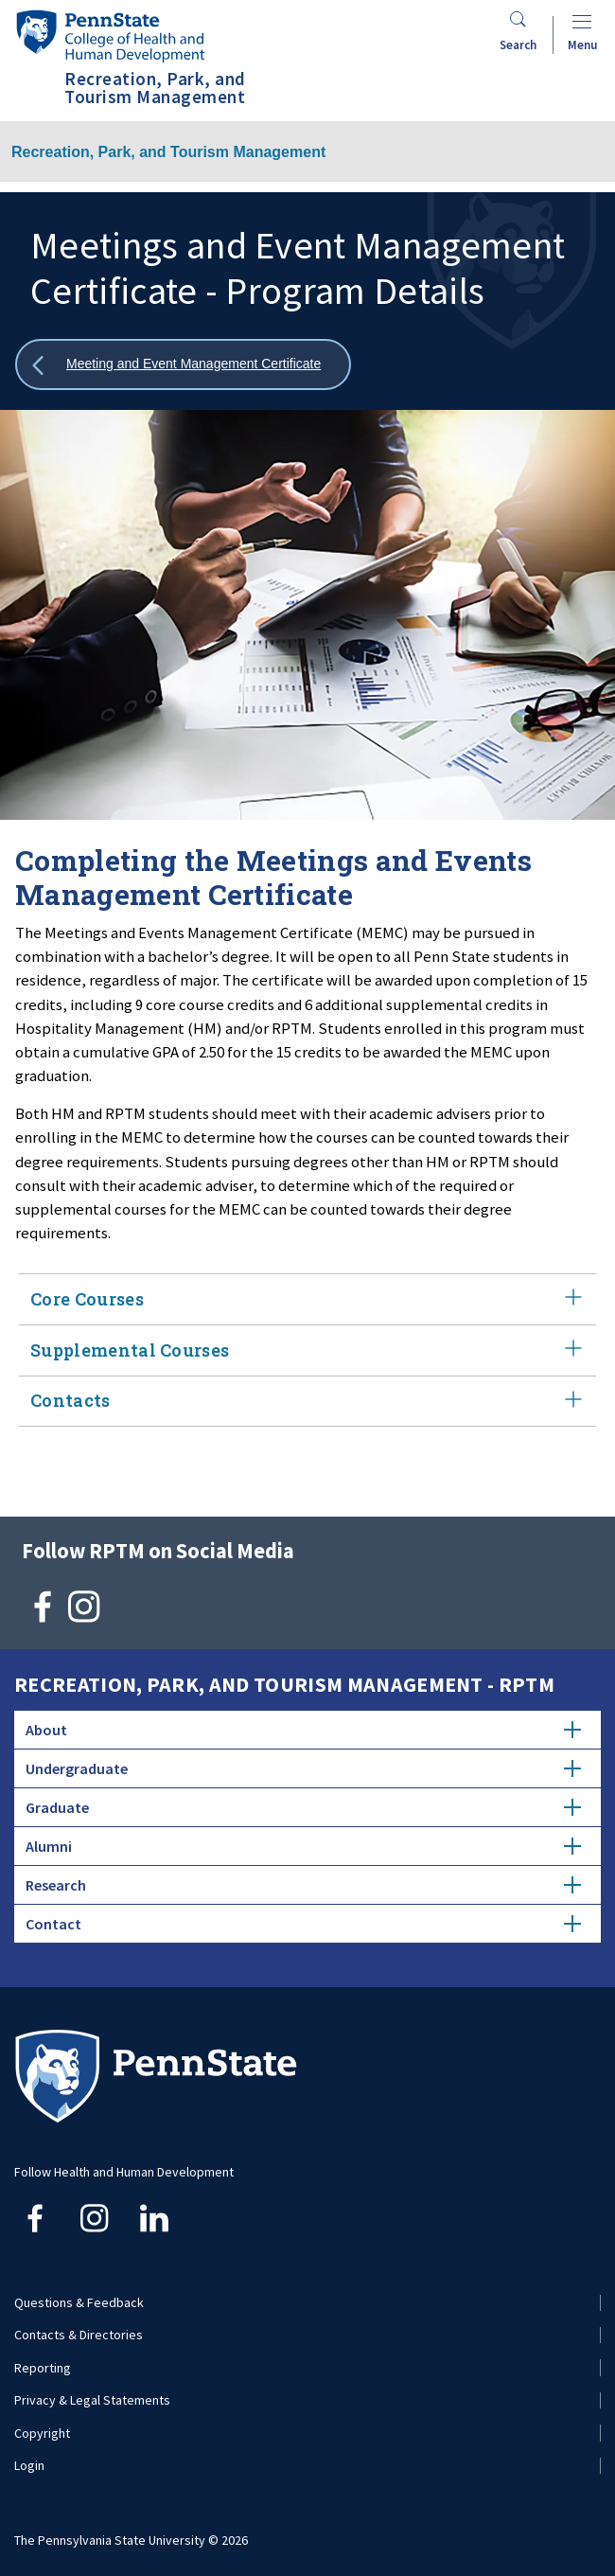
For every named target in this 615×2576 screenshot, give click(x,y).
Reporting (42, 2367)
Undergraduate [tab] (303, 1768)
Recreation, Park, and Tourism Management (168, 152)
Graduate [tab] (303, 1807)
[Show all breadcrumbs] (183, 365)
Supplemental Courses (307, 1350)
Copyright (42, 2433)
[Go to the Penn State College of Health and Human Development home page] (109, 35)
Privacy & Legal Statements (92, 2399)
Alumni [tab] (303, 1846)
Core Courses (307, 1299)
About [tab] (303, 1729)
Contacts (307, 1401)
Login (29, 2465)
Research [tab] (303, 1884)
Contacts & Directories (78, 2334)
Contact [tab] (303, 1923)
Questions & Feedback (79, 2302)
